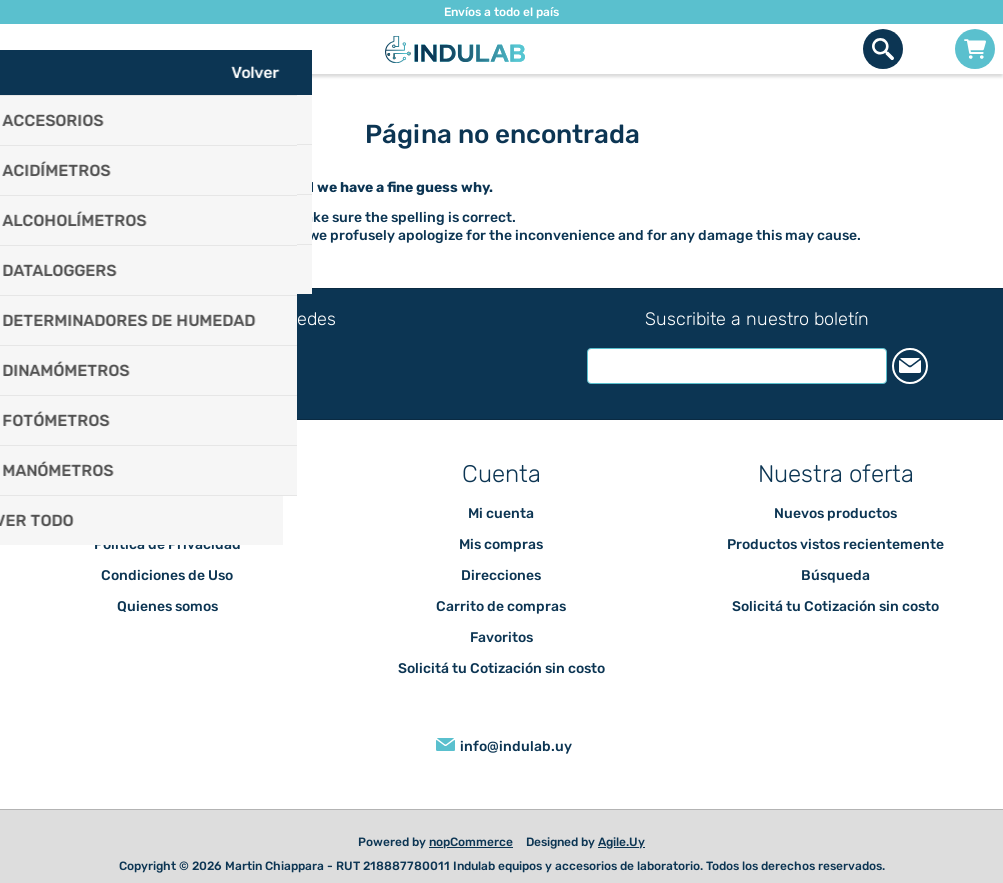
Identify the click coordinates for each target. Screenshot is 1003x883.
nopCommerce (471, 842)
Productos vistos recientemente (835, 544)
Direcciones (501, 575)
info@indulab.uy (516, 746)
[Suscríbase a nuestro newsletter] (737, 366)
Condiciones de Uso (167, 575)
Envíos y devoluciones (167, 513)
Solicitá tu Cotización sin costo (501, 668)
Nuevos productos (835, 513)
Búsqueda (835, 575)
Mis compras (501, 544)
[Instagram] (258, 360)
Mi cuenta (501, 513)
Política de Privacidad (167, 544)
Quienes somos (167, 606)
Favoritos (501, 637)
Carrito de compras (975, 49)
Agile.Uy (621, 842)
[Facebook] (228, 359)
